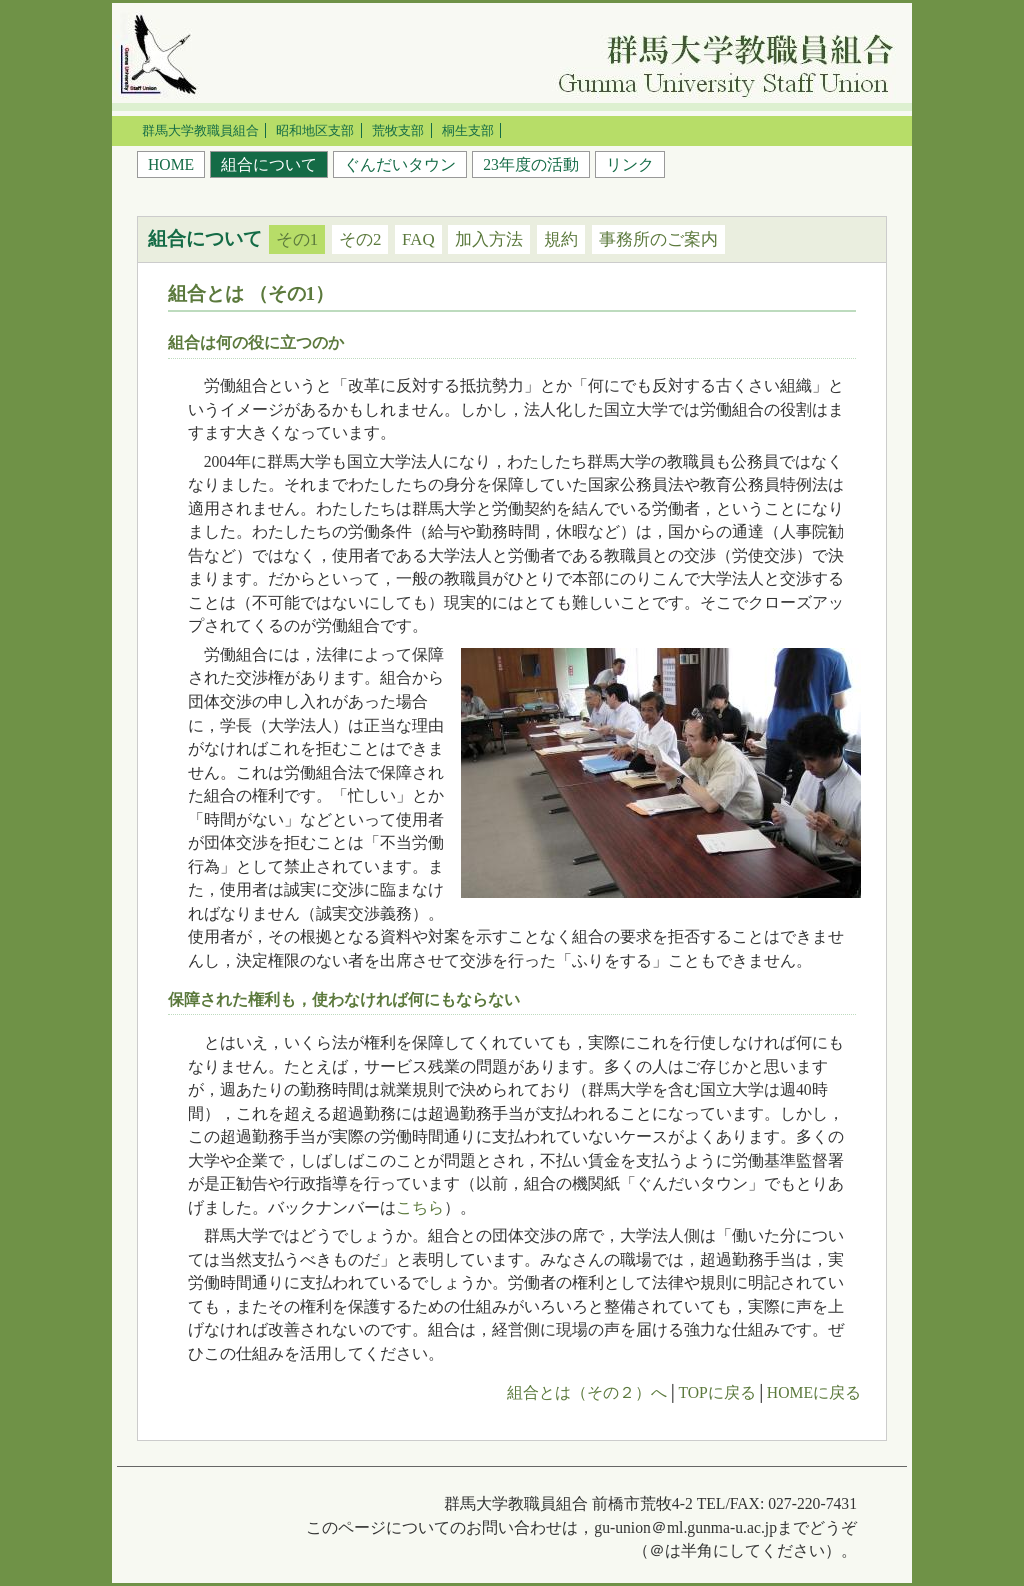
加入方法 (489, 239)
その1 (297, 239)
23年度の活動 (531, 164)
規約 (561, 239)
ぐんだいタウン (400, 164)
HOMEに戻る (814, 1392)
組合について (269, 164)
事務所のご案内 (658, 239)
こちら (420, 1207)
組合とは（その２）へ (587, 1392)
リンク (630, 164)
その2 (360, 239)
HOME (171, 164)
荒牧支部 (398, 130)
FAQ (418, 239)
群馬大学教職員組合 (200, 130)
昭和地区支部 (315, 130)
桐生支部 (468, 130)
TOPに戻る (716, 1392)
